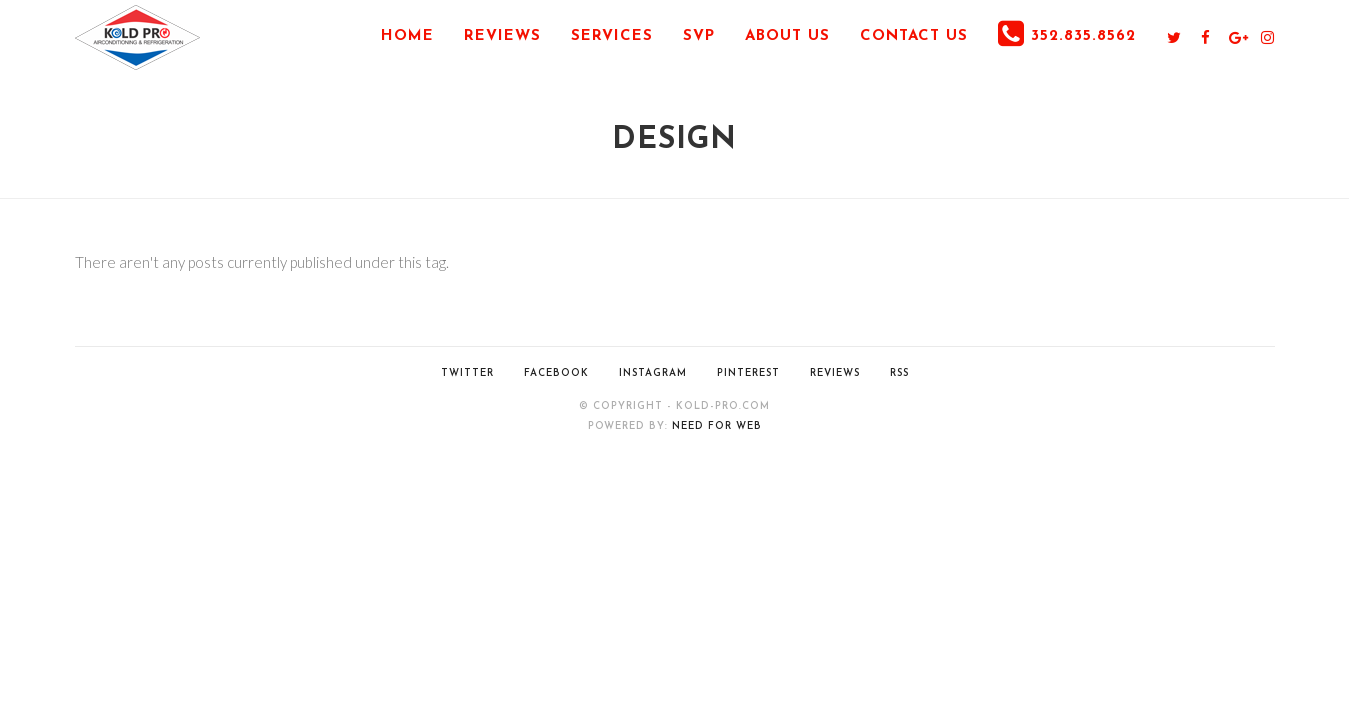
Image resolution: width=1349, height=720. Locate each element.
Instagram (653, 373)
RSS (899, 373)
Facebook (556, 373)
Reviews (835, 373)
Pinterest (748, 373)
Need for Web (717, 426)
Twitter (467, 373)
